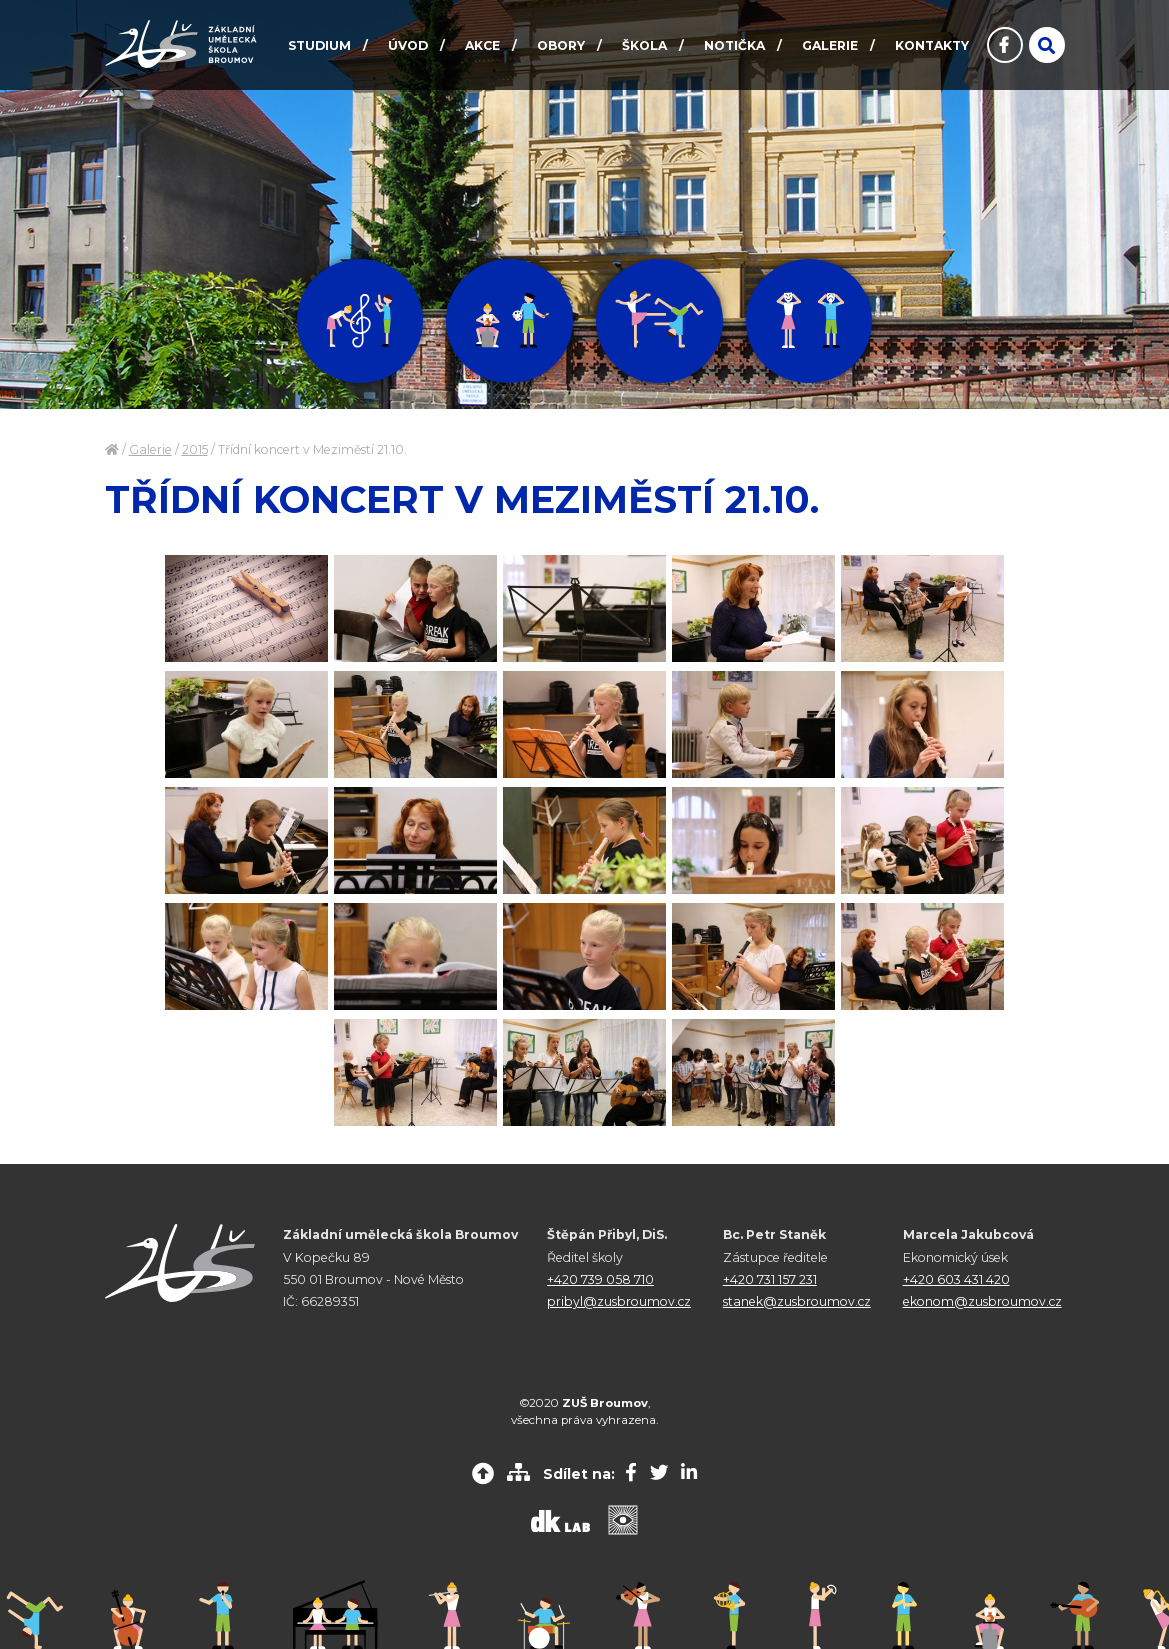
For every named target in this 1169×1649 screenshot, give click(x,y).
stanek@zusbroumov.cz (797, 1301)
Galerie (150, 449)
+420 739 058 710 (600, 1279)
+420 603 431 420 (956, 1279)
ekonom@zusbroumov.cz (982, 1301)
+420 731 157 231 (770, 1279)
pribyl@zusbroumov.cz (619, 1301)
